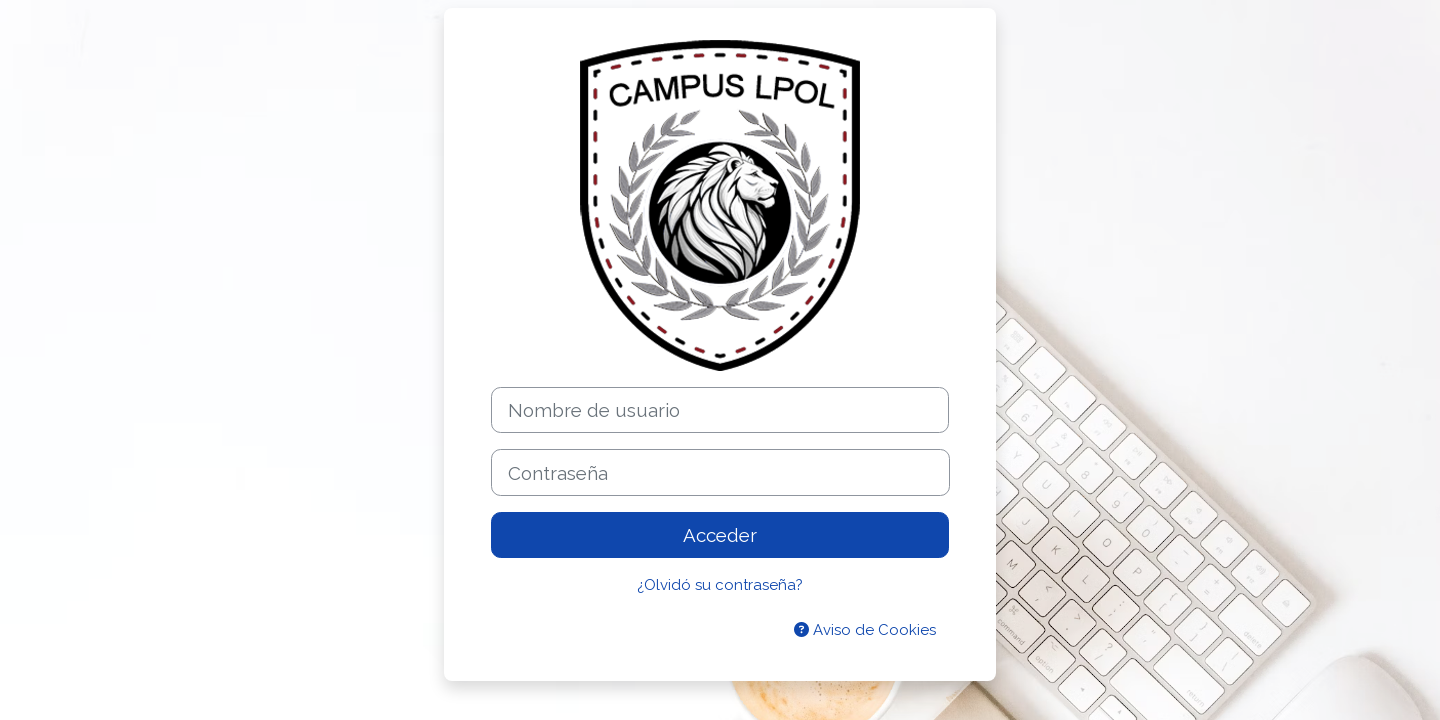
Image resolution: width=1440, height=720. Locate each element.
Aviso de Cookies (865, 630)
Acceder (720, 535)
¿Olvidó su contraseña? (720, 585)
